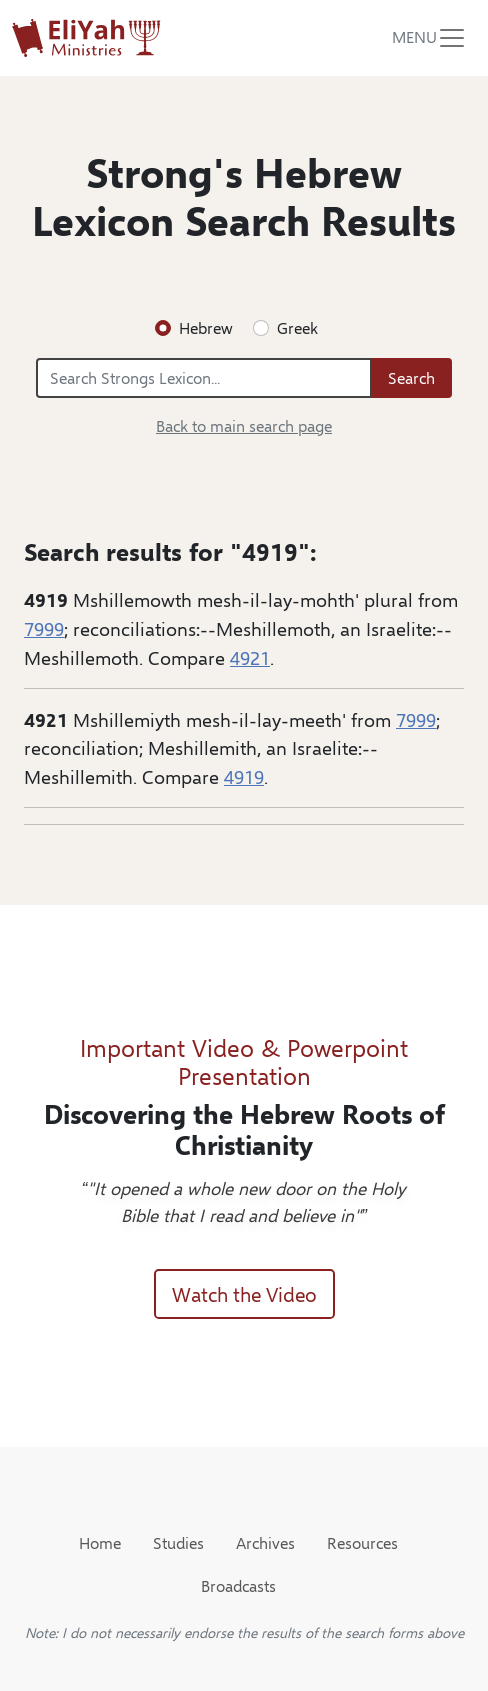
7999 (44, 628)
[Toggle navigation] (429, 38)
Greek (297, 327)
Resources (362, 1542)
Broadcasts (238, 1585)
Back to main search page (244, 425)
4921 (250, 657)
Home (100, 1542)
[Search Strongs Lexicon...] (204, 378)
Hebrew (206, 327)
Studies (178, 1542)
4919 (244, 776)
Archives (265, 1542)
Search (411, 377)
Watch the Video (244, 1293)
